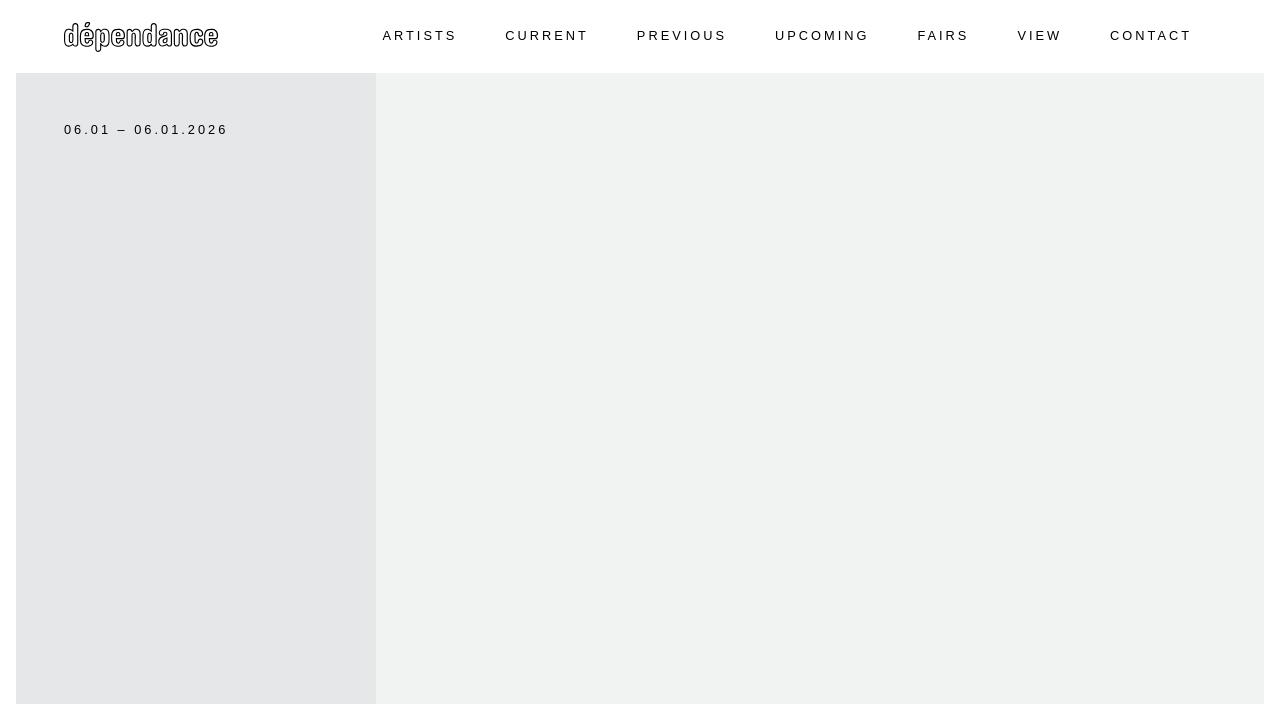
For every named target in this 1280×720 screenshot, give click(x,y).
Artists (419, 35)
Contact (1151, 35)
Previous (682, 35)
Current (547, 35)
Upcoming (822, 35)
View (1039, 35)
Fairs (943, 35)
